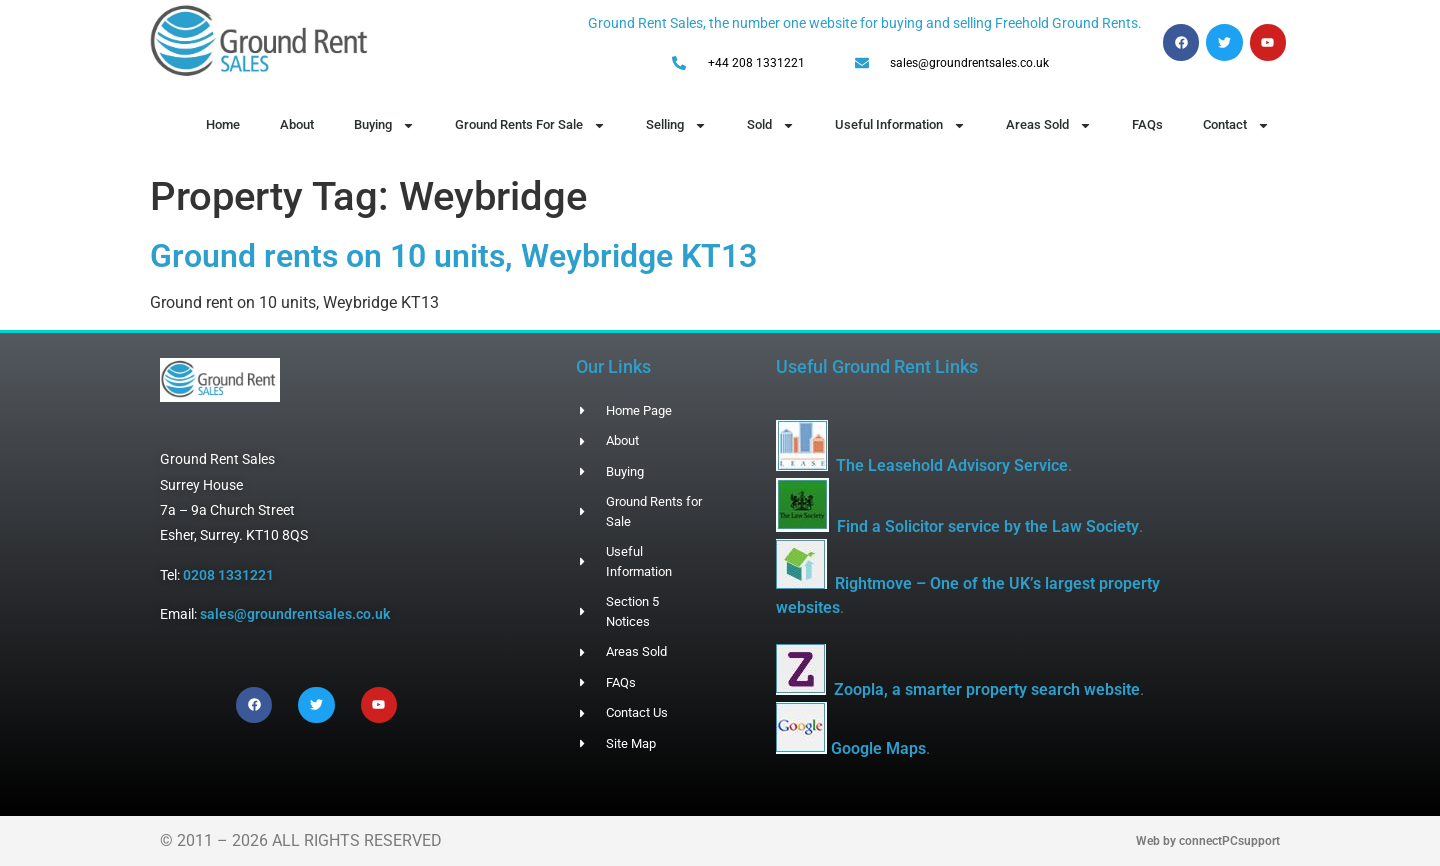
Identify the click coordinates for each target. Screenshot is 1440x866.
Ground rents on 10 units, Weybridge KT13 (453, 256)
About (297, 124)
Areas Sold (1049, 125)
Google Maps (878, 748)
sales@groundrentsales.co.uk (295, 614)
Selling (676, 125)
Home (223, 124)
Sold (771, 125)
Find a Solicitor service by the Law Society (988, 526)
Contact (1236, 125)
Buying (384, 125)
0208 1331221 (228, 575)
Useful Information (900, 125)
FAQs (1147, 124)
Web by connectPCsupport (1208, 841)
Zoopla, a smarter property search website (987, 689)
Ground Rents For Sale (530, 125)
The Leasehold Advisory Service (952, 465)
